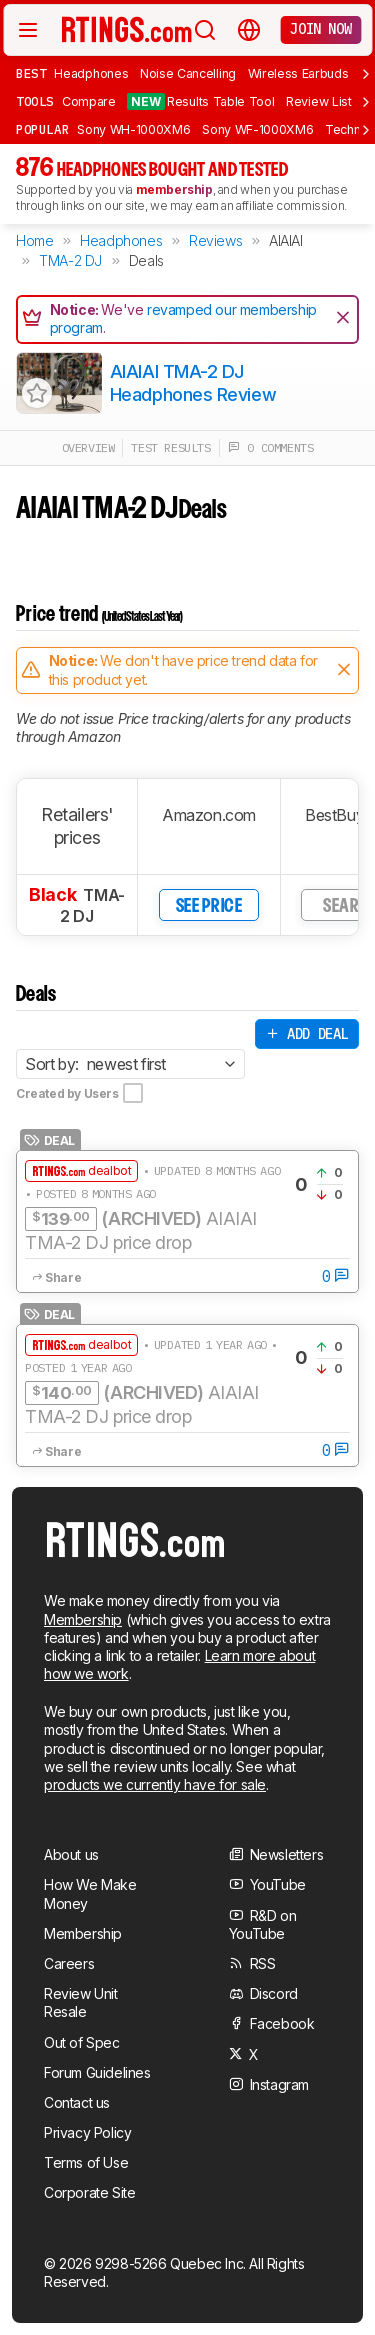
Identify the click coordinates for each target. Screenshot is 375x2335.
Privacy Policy (87, 2132)
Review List (319, 101)
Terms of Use (86, 2162)
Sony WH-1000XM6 (133, 129)
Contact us (77, 2102)
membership (174, 189)
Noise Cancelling (188, 73)
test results (170, 447)
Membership (83, 1619)
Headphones (91, 73)
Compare (89, 101)
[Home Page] (127, 29)
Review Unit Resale (81, 2002)
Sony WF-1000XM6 (257, 129)
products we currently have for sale (155, 1784)
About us (71, 1854)
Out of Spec (82, 2042)
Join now (320, 29)
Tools (35, 101)
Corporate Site (89, 2192)
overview (88, 447)
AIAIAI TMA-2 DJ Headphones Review (193, 383)
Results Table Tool (200, 101)
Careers (69, 1963)
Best (31, 73)
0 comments (271, 447)
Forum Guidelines (97, 2072)
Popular (42, 129)
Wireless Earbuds (298, 73)
